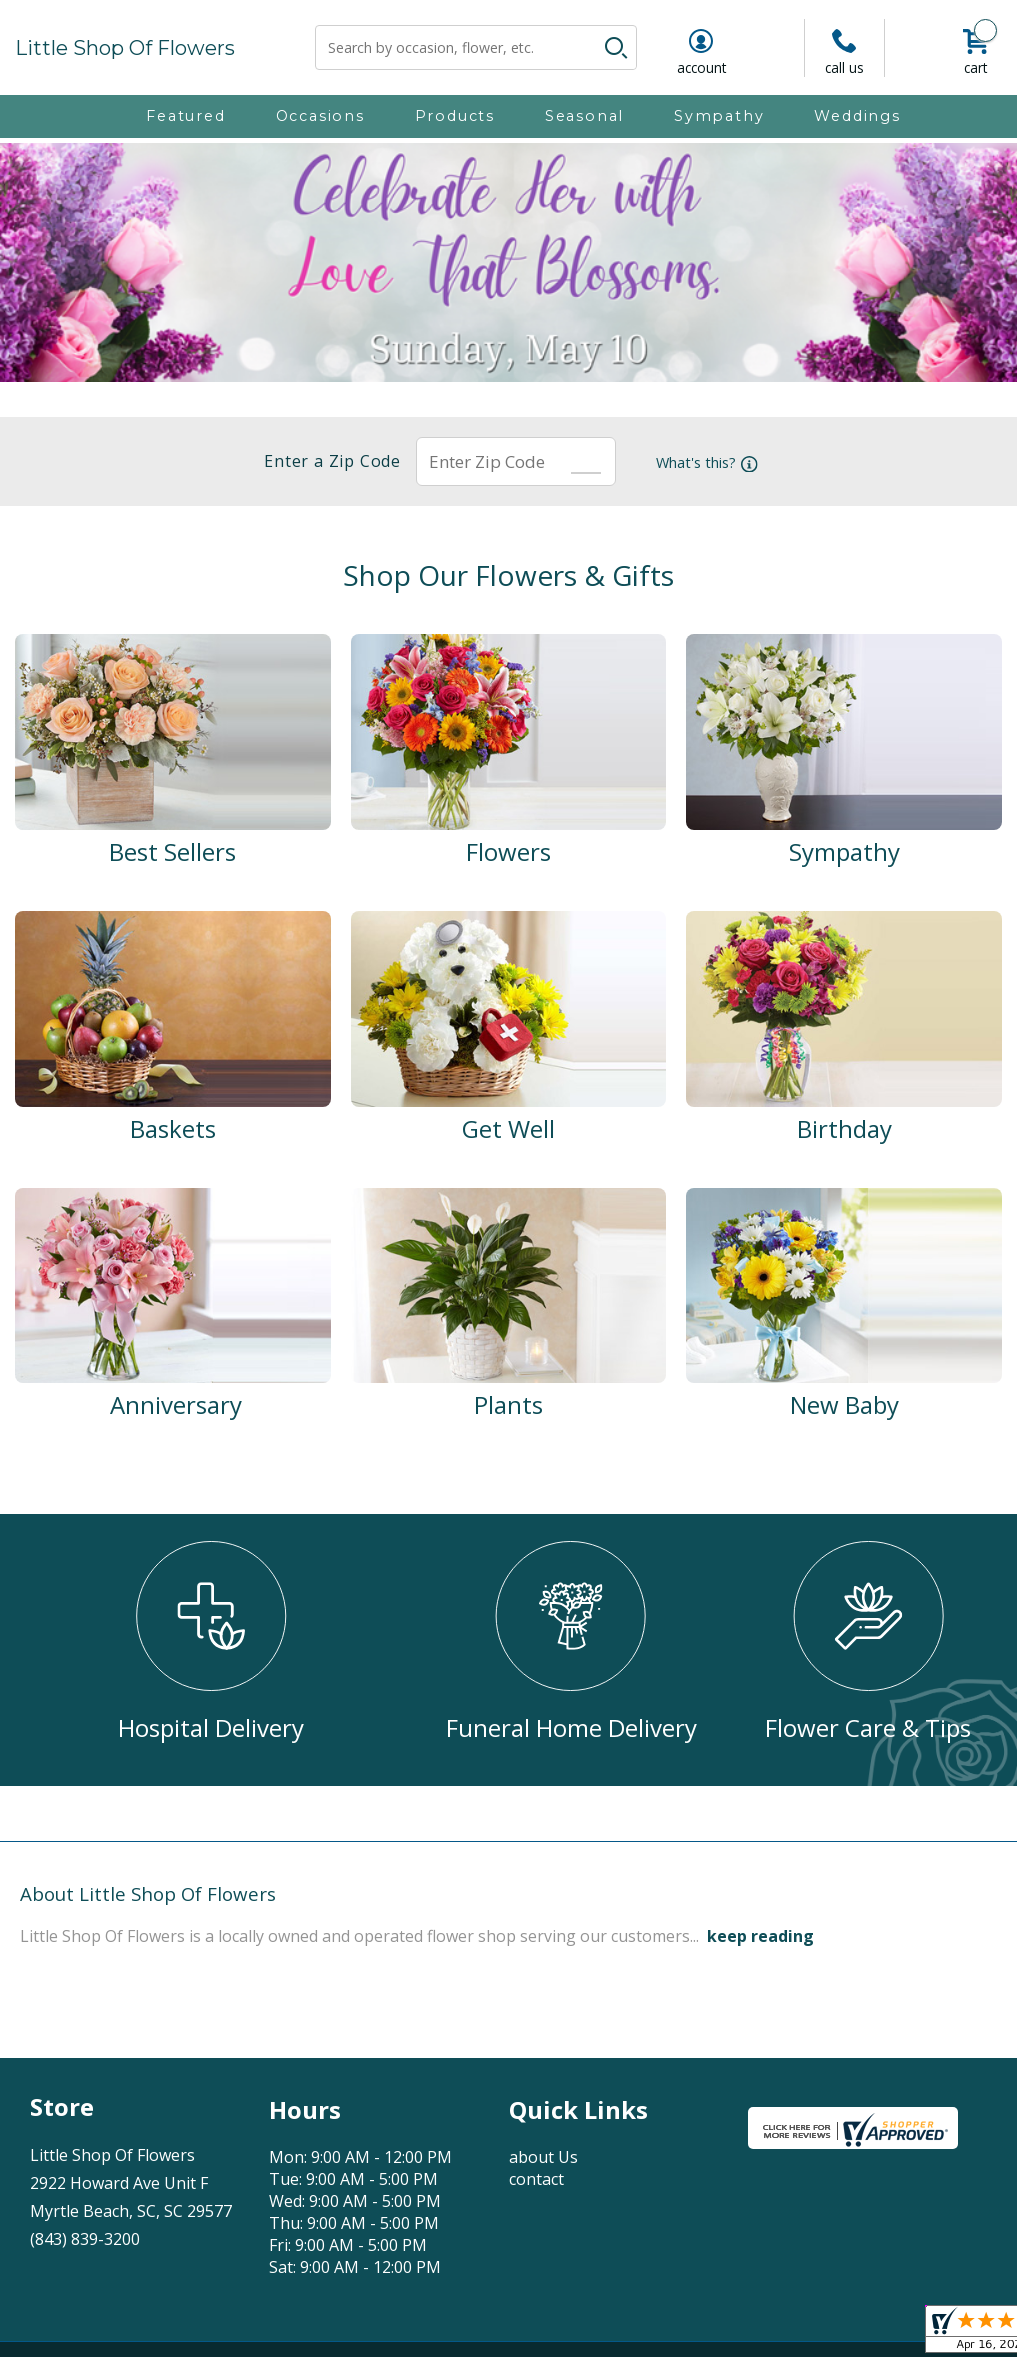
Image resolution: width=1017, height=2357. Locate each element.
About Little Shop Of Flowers (148, 1893)
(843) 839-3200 (85, 2239)
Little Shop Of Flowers (125, 48)
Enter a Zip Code (326, 461)
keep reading (760, 1936)
